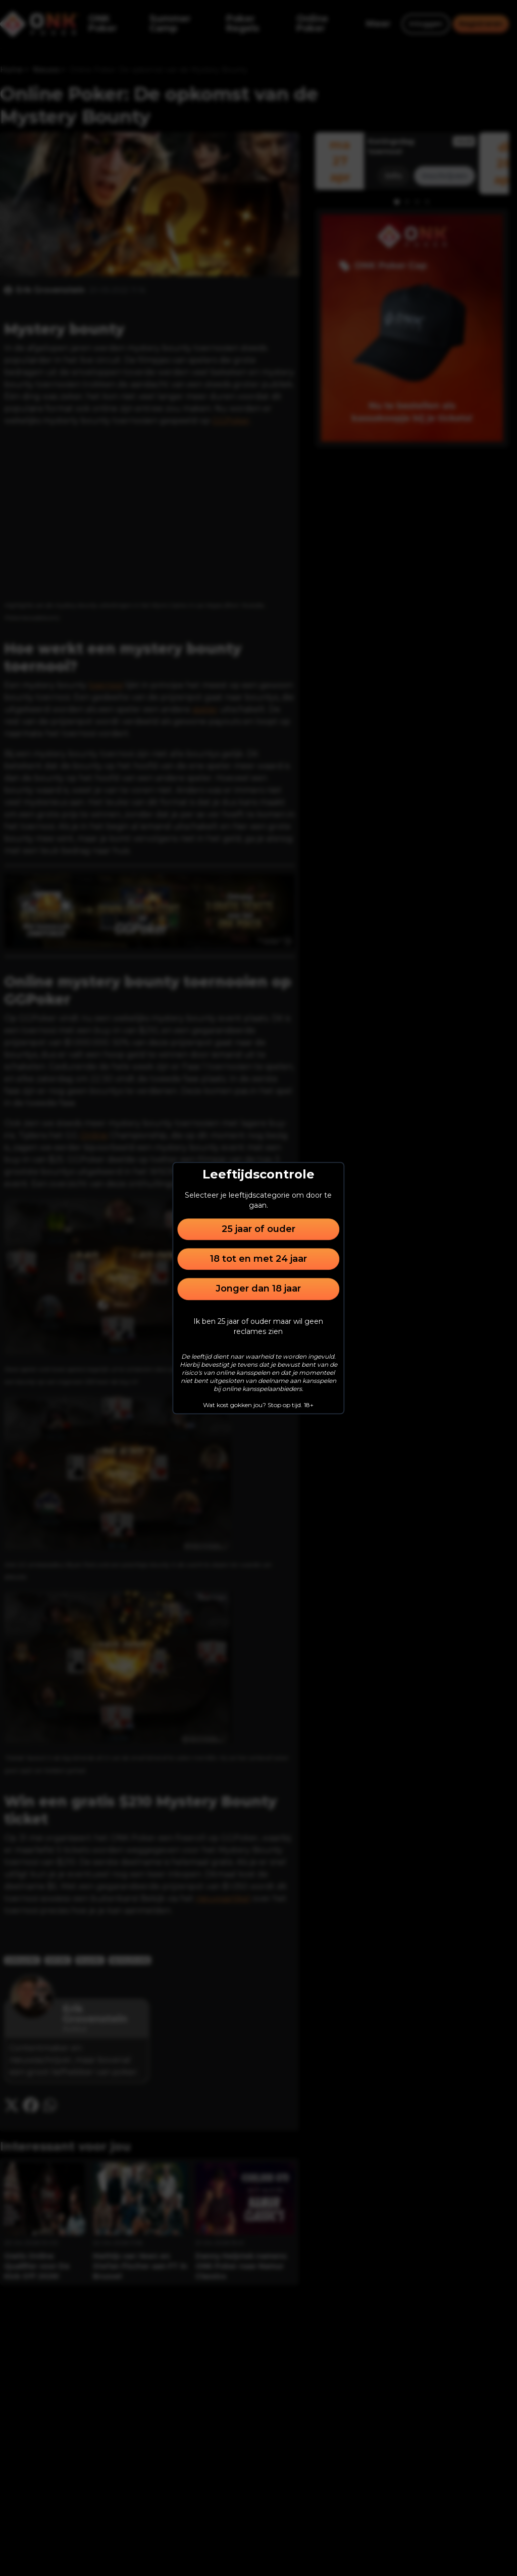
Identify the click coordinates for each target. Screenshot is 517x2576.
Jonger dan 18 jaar (258, 1289)
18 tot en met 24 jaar (258, 1258)
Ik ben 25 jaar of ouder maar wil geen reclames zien (258, 1326)
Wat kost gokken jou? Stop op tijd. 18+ (258, 1405)
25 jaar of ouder (258, 1229)
